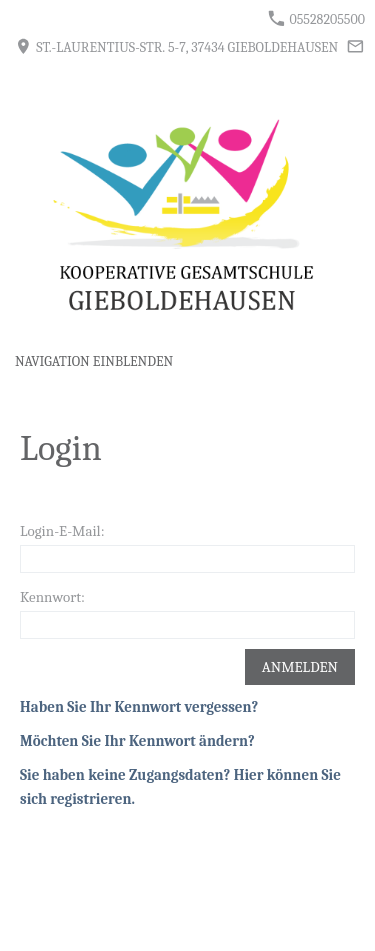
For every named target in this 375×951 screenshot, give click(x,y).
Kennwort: (52, 597)
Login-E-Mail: (62, 531)
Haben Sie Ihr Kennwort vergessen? (139, 707)
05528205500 (316, 19)
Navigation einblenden (94, 361)
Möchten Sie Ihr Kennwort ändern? (137, 741)
